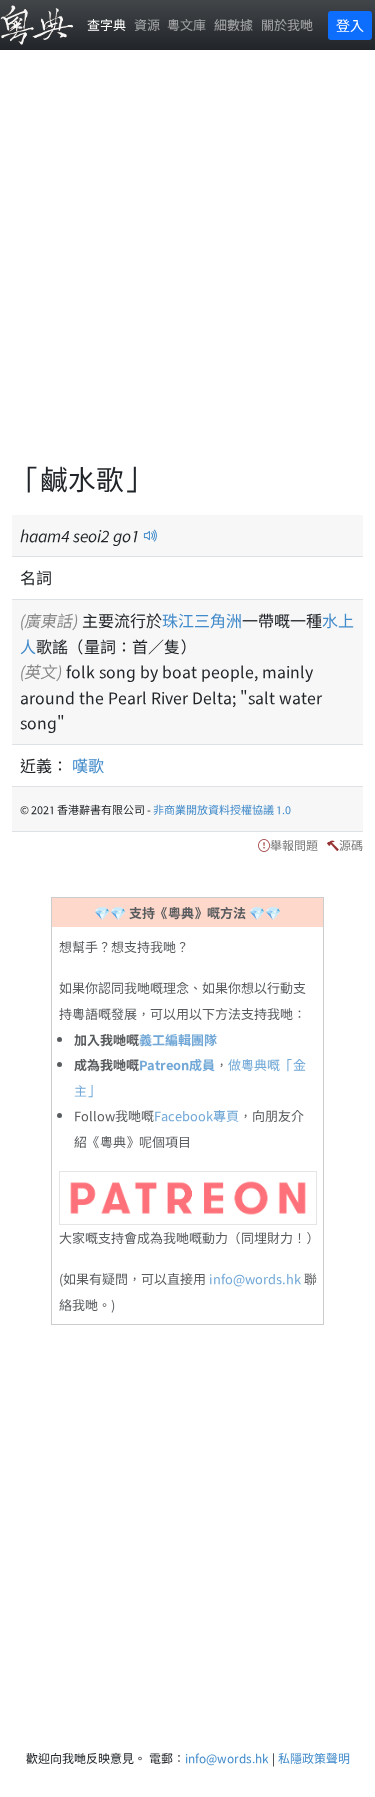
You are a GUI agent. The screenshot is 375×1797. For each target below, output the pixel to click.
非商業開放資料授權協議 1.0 (222, 809)
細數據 (233, 24)
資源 (147, 24)
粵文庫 (186, 24)
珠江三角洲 (202, 620)
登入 (350, 25)
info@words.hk (255, 1278)
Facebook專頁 (196, 1115)
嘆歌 (88, 765)
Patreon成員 (177, 1064)
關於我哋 (287, 24)
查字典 (106, 24)
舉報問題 (294, 844)
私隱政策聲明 (314, 1757)
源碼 (351, 844)
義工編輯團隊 (178, 1039)
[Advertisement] (187, 267)
